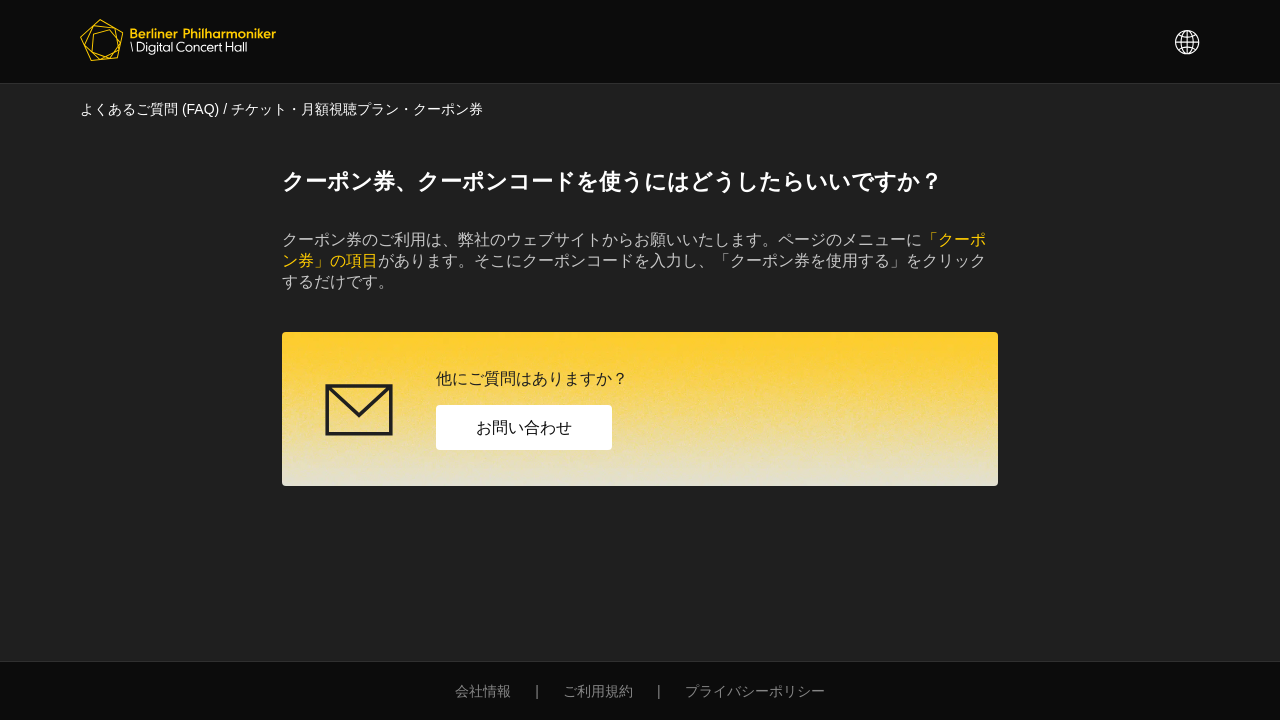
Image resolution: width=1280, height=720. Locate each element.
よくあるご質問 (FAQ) (149, 109)
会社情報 (483, 691)
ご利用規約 (598, 691)
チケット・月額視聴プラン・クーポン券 (357, 109)
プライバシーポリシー (755, 691)
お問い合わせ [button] (524, 427)
